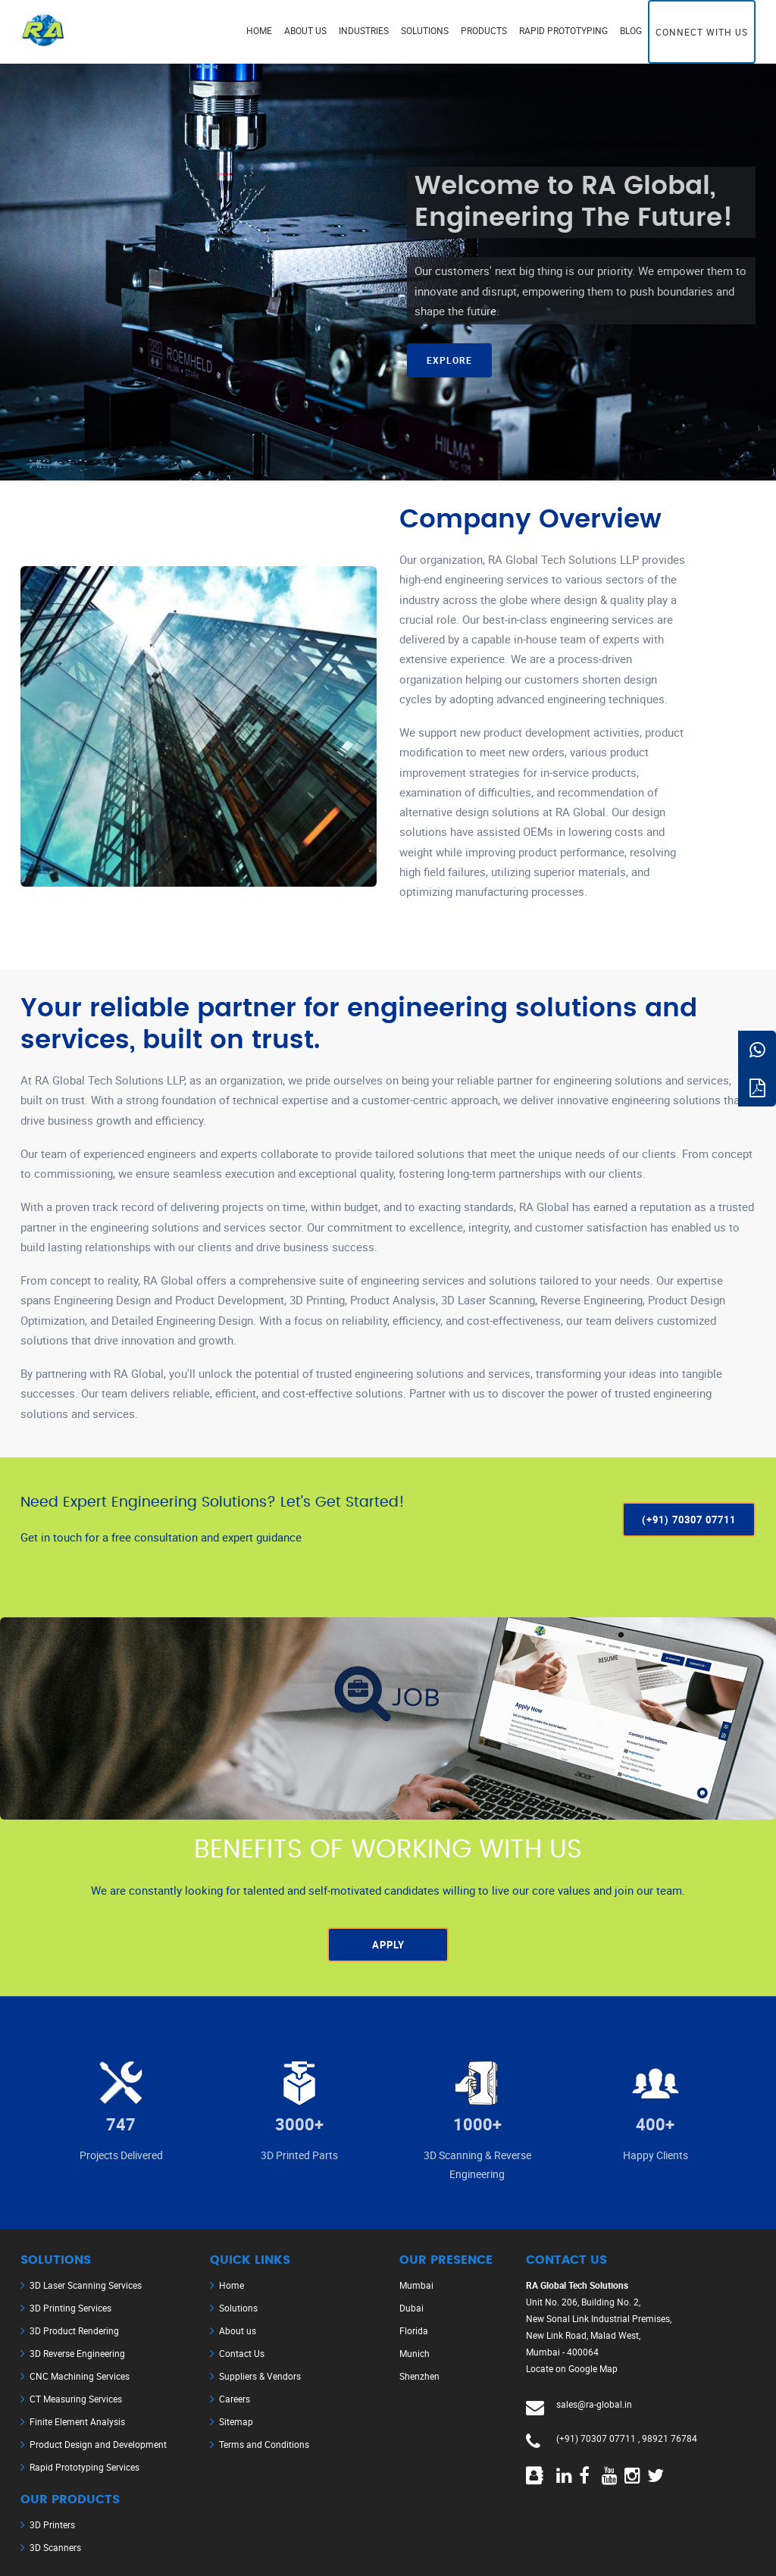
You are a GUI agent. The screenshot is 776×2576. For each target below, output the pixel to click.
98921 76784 (669, 2438)
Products (484, 30)
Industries (364, 30)
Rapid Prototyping (563, 30)
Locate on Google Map (572, 2368)
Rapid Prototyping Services (84, 2467)
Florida (413, 2330)
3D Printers (52, 2524)
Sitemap (236, 2421)
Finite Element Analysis (77, 2421)
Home (259, 30)
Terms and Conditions (264, 2444)
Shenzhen (419, 2376)
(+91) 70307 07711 (596, 2438)
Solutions (425, 30)
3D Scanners (55, 2547)
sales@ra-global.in (594, 2404)
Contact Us (241, 2353)
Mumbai (416, 2285)
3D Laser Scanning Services (86, 2285)
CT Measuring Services (76, 2399)
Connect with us (702, 32)
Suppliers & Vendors (260, 2376)
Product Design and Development (98, 2444)
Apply (388, 1945)
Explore (449, 360)
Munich (414, 2353)
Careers (234, 2399)
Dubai (411, 2308)
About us (305, 30)
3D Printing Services (70, 2308)
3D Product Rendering (74, 2330)
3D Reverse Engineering (77, 2353)
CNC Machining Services (80, 2376)
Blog (631, 30)
